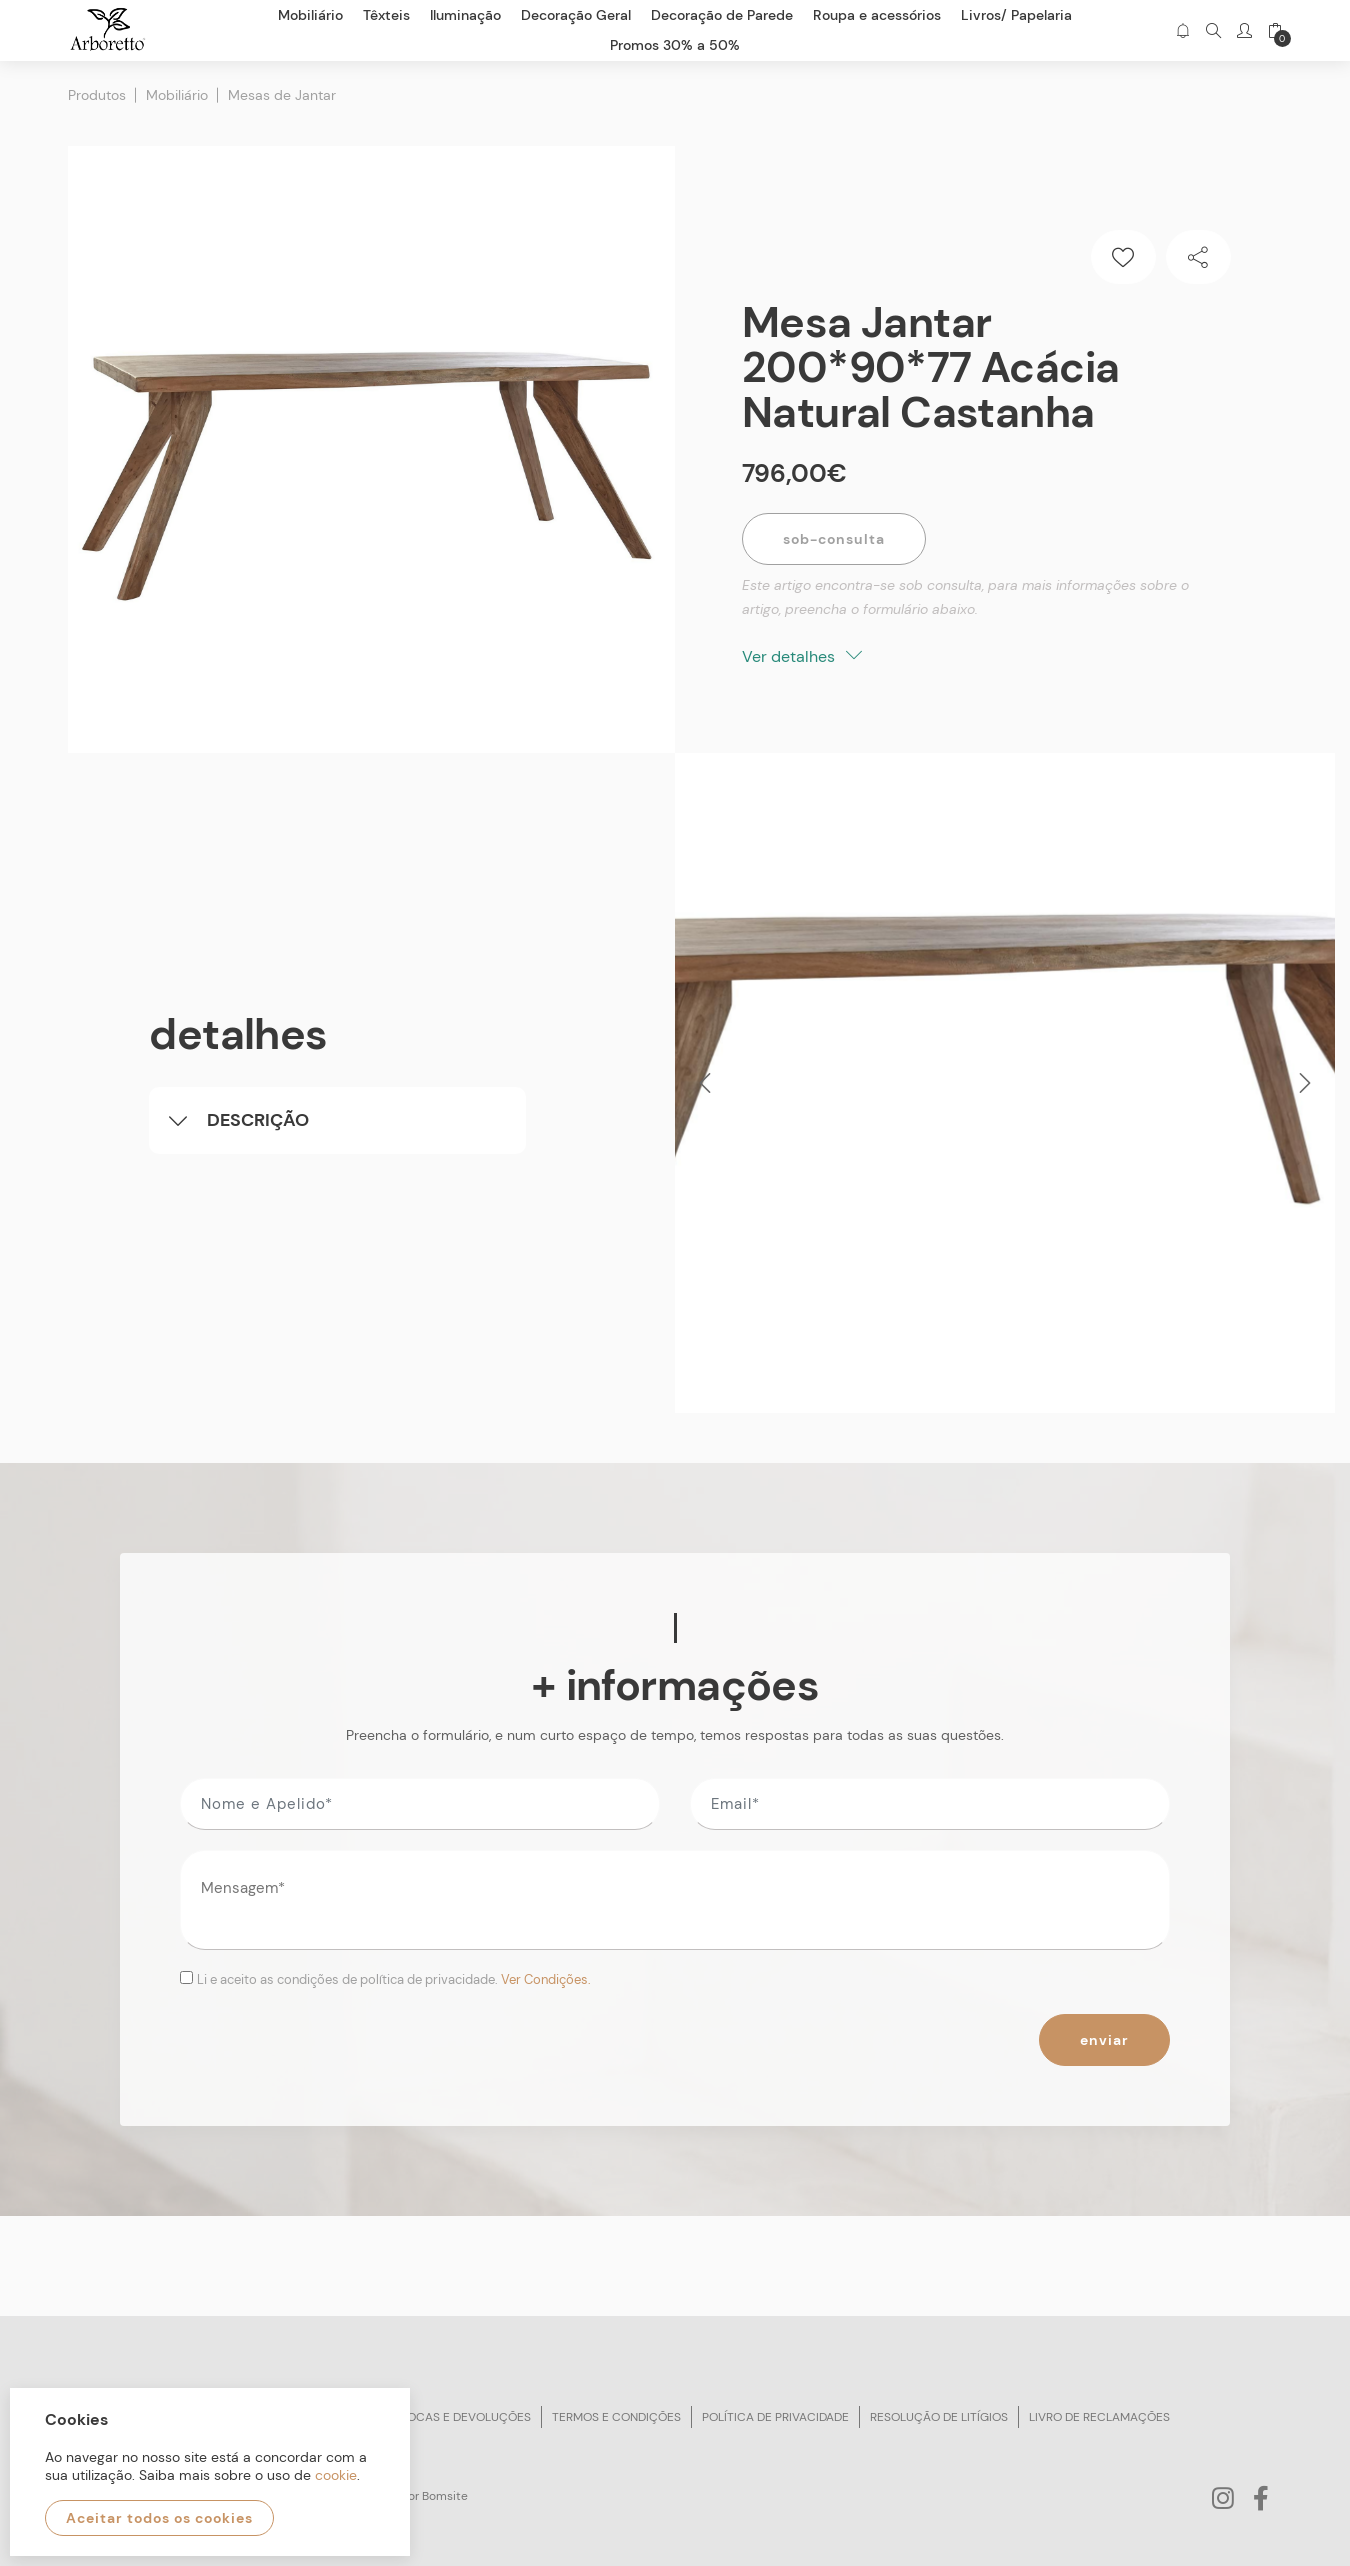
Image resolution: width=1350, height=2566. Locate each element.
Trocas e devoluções (462, 2417)
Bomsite (445, 2496)
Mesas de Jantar (282, 95)
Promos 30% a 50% (675, 45)
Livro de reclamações (1099, 2417)
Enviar (1104, 2040)
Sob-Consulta (834, 539)
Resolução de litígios (939, 2417)
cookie (336, 2475)
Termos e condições (616, 2417)
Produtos (97, 95)
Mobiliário (177, 95)
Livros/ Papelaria (1016, 15)
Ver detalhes (802, 656)
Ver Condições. (546, 1979)
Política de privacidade (775, 2417)
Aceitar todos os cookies (159, 2518)
